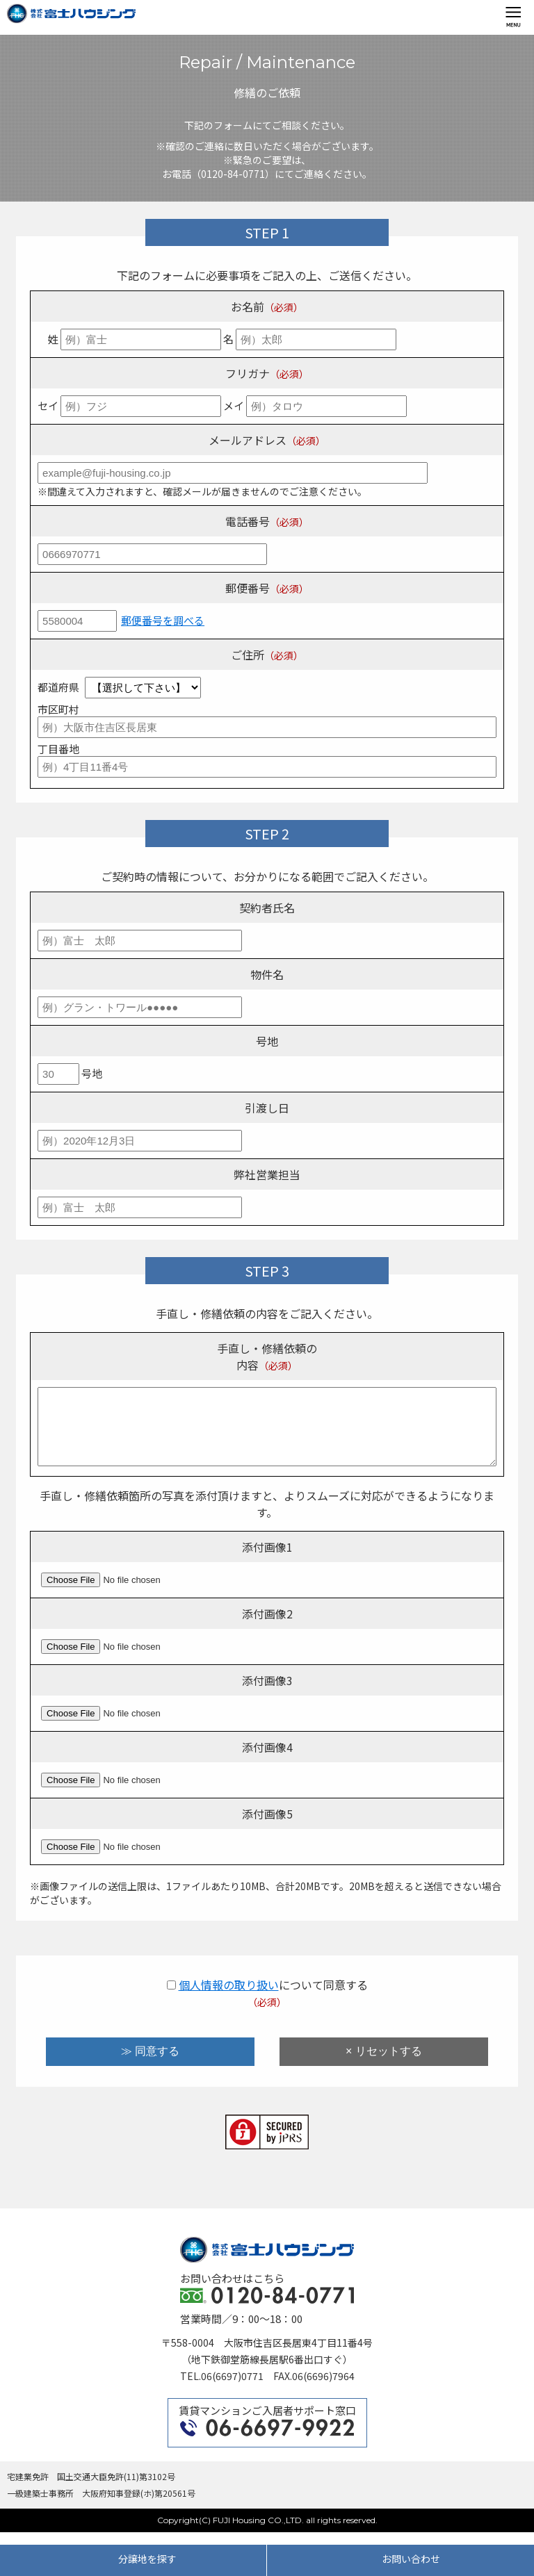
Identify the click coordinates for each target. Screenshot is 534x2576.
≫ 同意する (150, 2063)
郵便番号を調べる (162, 620)
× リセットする (384, 2063)
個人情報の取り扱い (229, 1997)
